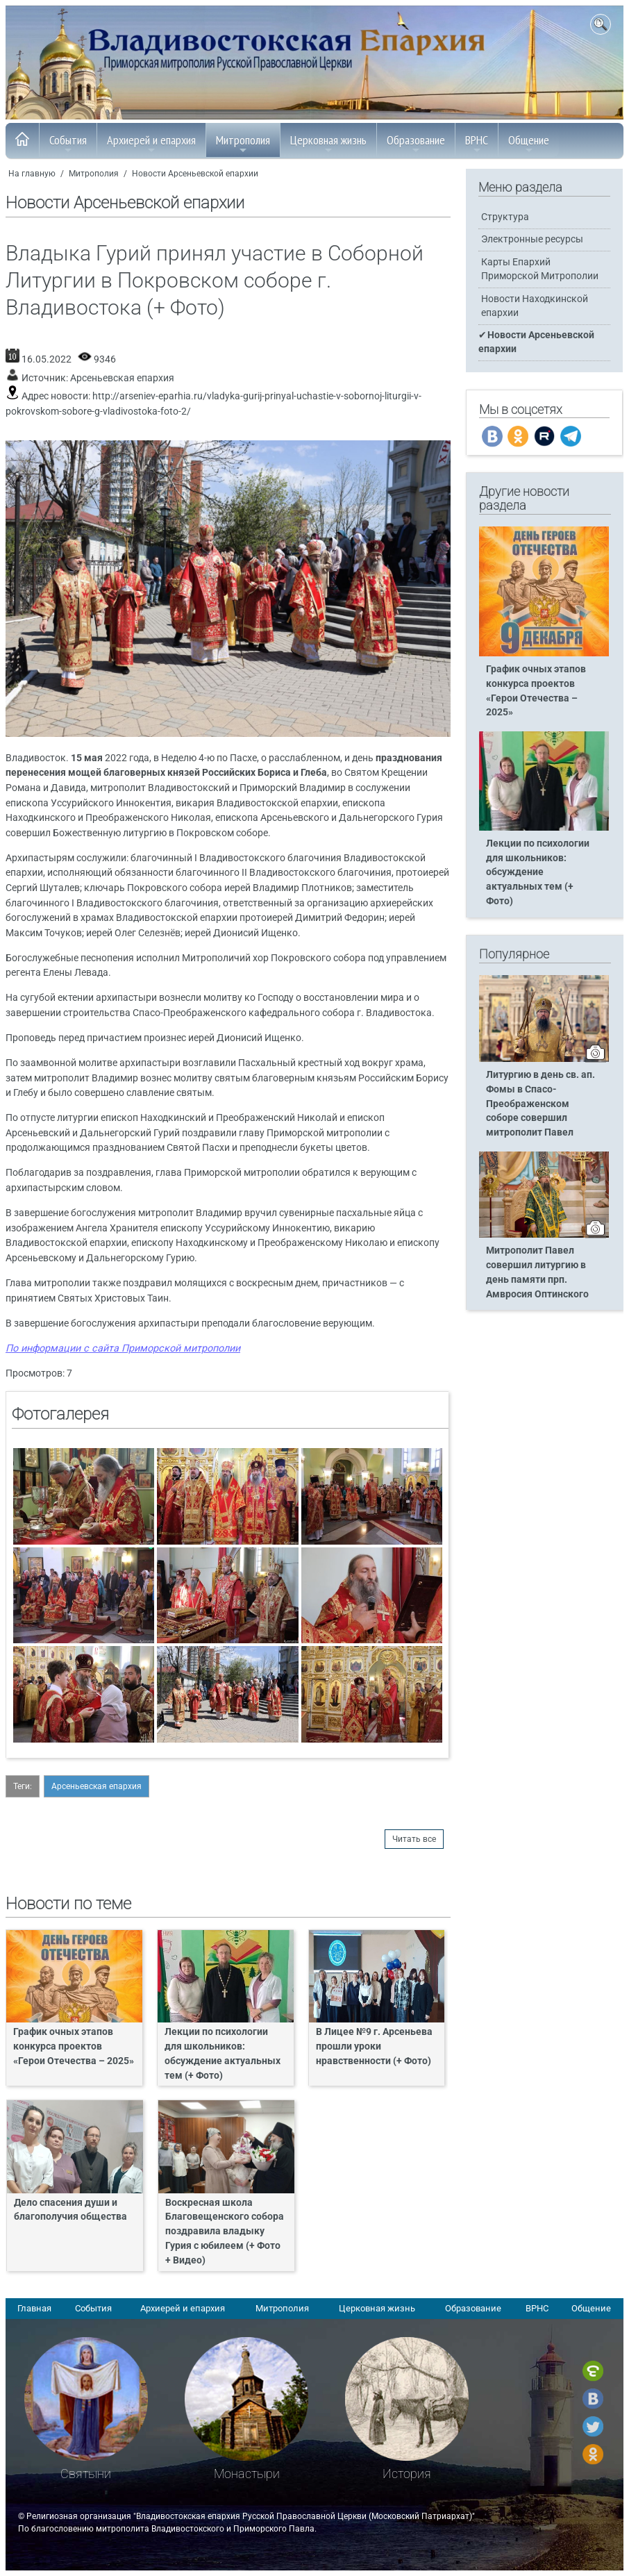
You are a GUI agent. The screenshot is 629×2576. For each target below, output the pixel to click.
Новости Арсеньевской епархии (195, 173)
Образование (416, 144)
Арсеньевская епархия (122, 378)
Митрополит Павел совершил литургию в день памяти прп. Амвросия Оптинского (537, 1272)
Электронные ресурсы (532, 239)
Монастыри (247, 2473)
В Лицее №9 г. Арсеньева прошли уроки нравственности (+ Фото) (374, 2046)
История (407, 2473)
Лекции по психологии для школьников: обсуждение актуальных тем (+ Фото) (222, 2053)
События (68, 144)
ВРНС (476, 144)
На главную (32, 173)
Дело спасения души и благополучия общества (70, 2210)
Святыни (85, 2473)
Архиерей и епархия (151, 144)
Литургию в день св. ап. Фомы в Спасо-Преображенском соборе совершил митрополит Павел (540, 1104)
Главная (34, 2308)
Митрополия (243, 144)
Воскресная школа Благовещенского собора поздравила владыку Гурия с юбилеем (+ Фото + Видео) (224, 2232)
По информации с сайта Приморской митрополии (123, 1348)
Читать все (414, 1839)
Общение (528, 144)
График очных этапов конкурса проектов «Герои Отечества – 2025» (73, 2046)
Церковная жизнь (328, 144)
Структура (505, 217)
